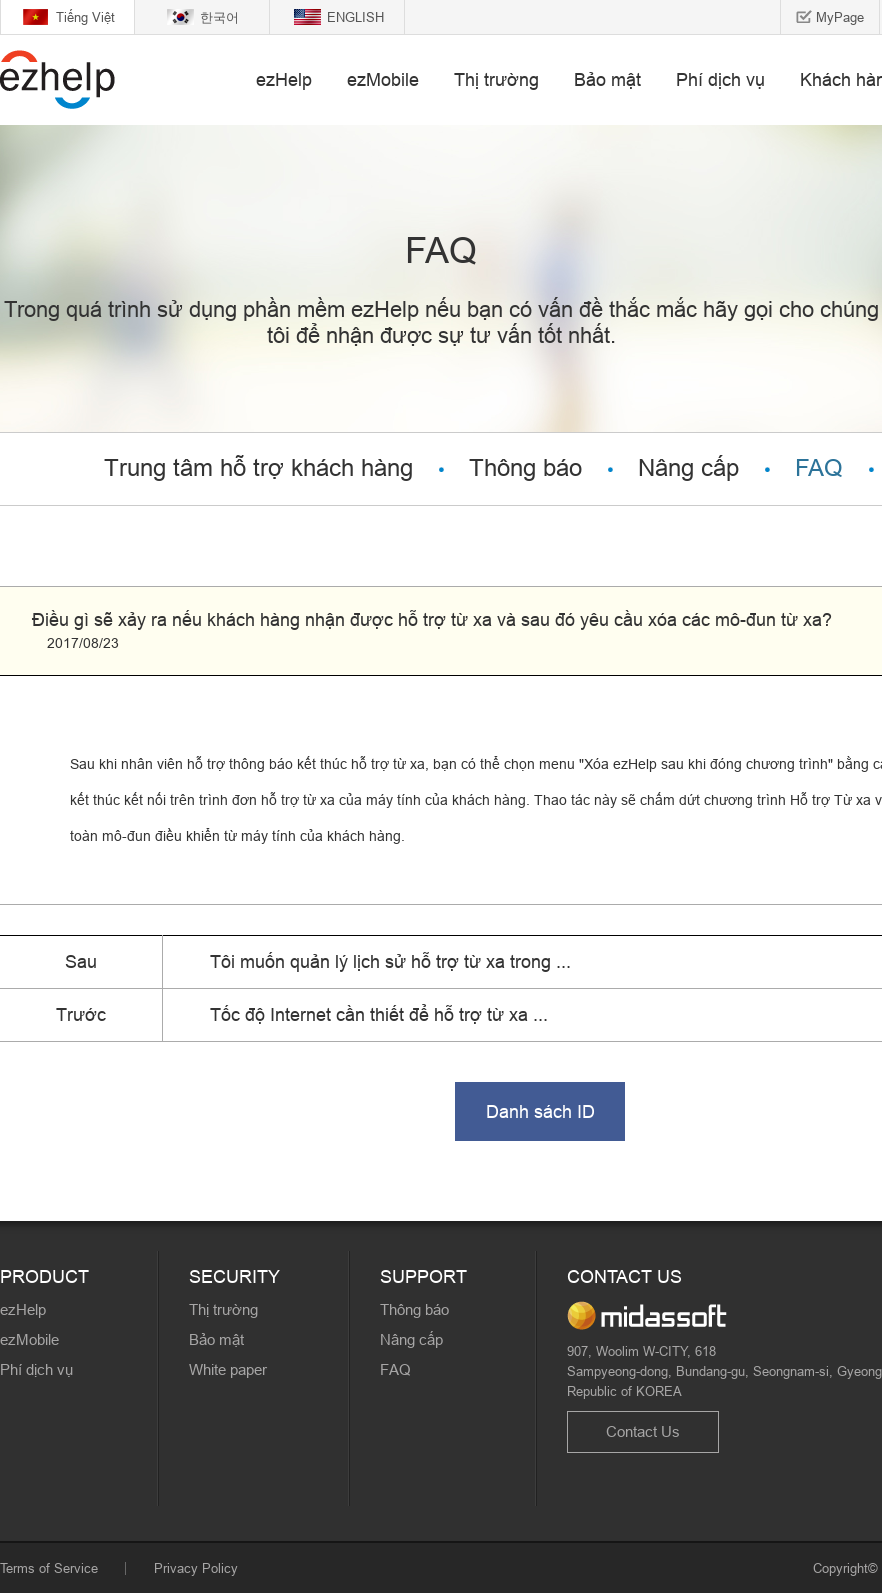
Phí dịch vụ (720, 79)
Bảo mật (607, 79)
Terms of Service (49, 1568)
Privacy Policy (196, 1568)
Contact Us (643, 1431)
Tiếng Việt (85, 17)
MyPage (840, 17)
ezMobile (383, 79)
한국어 (219, 17)
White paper (228, 1369)
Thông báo (525, 468)
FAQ (819, 468)
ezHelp (284, 79)
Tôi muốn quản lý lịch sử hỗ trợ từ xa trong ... (390, 961)
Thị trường (496, 79)
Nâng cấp (688, 468)
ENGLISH (355, 17)
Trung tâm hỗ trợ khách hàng (258, 468)
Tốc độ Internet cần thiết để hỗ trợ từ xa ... (379, 1014)
